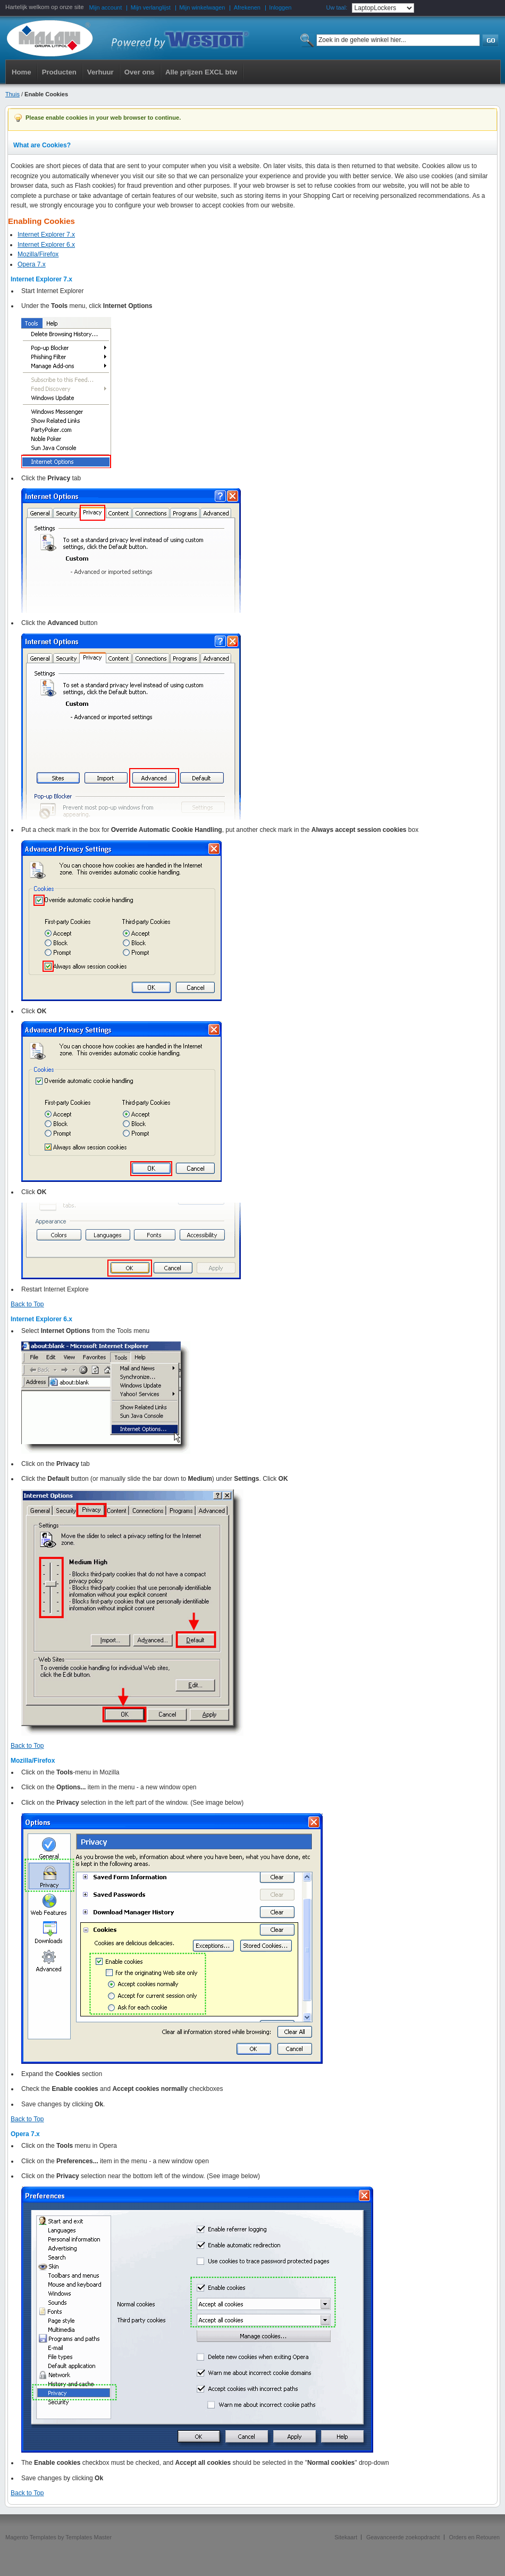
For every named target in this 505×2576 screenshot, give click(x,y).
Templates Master (88, 2537)
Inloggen (280, 7)
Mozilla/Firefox (38, 254)
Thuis (12, 94)
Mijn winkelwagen (202, 7)
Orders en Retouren (474, 2537)
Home (21, 72)
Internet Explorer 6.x (46, 244)
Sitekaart (345, 2537)
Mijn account (105, 7)
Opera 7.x (32, 264)
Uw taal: (336, 7)
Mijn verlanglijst (151, 7)
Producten (59, 72)
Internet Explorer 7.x (46, 234)
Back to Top (27, 1304)
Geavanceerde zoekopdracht (403, 2537)
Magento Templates (30, 2537)
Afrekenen (247, 7)
